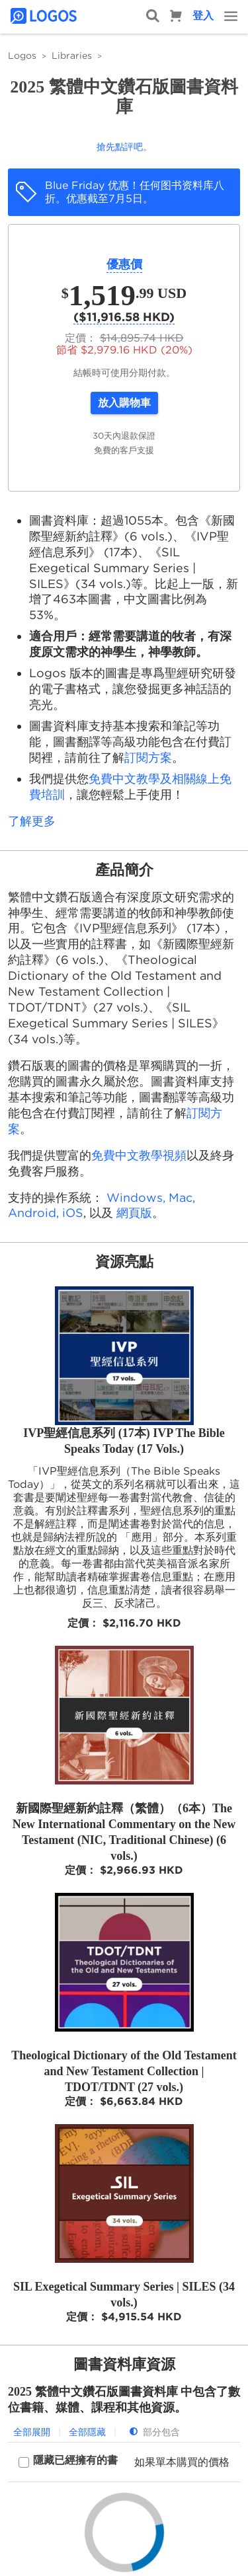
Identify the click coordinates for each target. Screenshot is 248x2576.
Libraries (72, 55)
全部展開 (31, 2432)
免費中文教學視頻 (138, 1155)
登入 (203, 15)
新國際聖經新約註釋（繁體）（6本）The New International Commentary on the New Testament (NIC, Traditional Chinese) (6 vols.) (124, 1832)
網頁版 (134, 1213)
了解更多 (32, 821)
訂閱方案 (148, 757)
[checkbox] (68, 2462)
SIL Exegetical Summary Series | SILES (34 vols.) (124, 2294)
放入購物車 (124, 402)
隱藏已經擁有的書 (75, 2460)
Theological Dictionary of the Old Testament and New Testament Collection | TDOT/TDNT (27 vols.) (124, 2071)
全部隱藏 (87, 2432)
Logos (22, 55)
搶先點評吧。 (124, 146)
